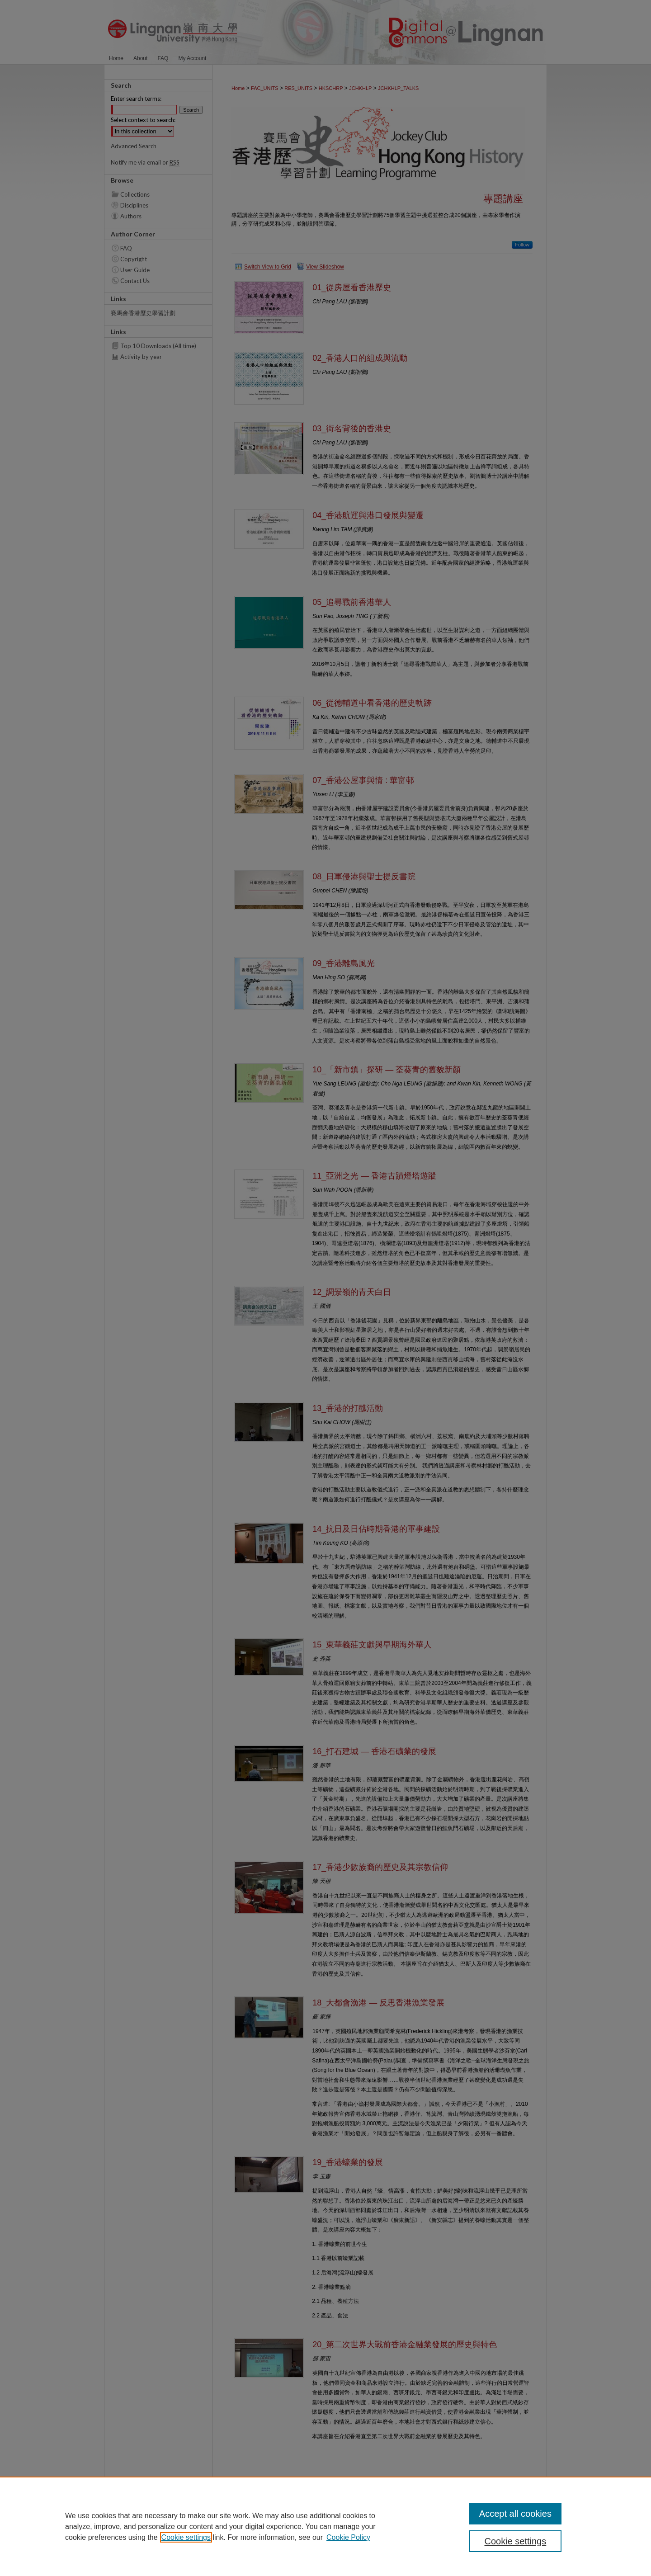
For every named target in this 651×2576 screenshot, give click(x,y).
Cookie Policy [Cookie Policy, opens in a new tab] (348, 2537)
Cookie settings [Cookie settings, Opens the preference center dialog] (516, 2541)
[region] (325, 2526)
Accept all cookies (515, 2514)
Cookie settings (186, 2537)
